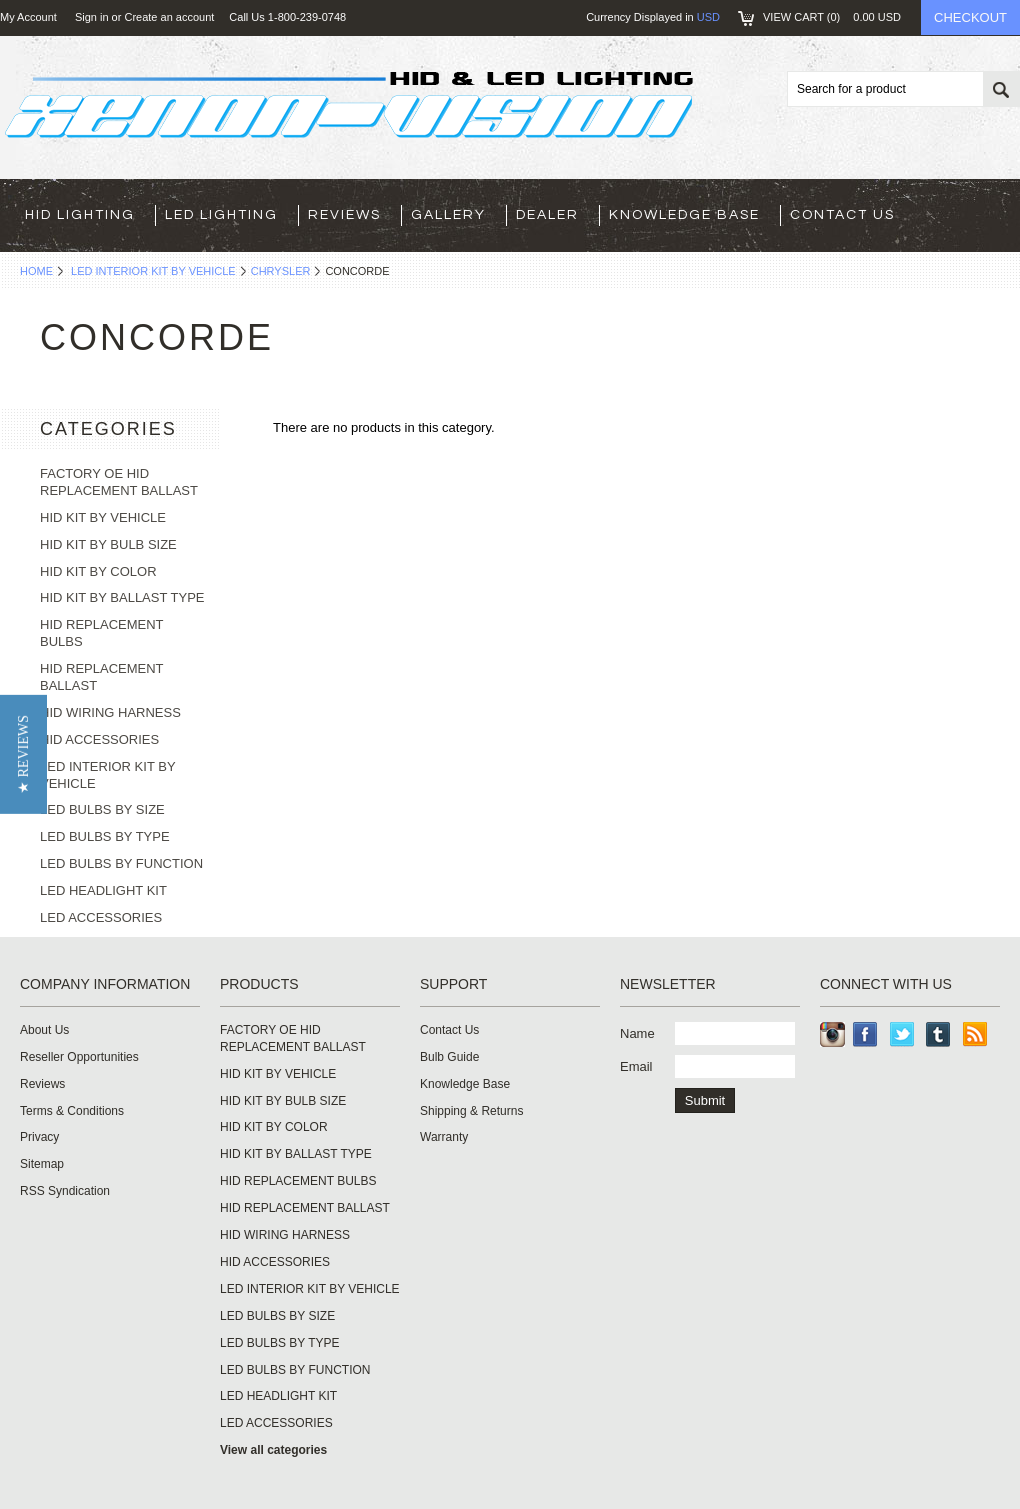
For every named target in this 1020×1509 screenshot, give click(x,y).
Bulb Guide (449, 1057)
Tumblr (938, 1034)
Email (636, 1066)
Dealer (547, 215)
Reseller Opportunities (79, 1057)
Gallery (448, 215)
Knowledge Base (684, 215)
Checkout (970, 17)
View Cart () (832, 17)
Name (637, 1033)
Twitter (902, 1034)
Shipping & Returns (471, 1111)
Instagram (832, 1034)
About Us (44, 1030)
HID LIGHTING (80, 215)
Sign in (92, 17)
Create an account (169, 17)
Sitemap (42, 1164)
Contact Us (842, 215)
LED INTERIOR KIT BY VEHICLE (153, 271)
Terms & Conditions (72, 1111)
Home (36, 271)
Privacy (39, 1137)
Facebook (865, 1034)
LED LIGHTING (221, 215)
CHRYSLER (281, 271)
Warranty (444, 1137)
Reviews (344, 215)
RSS (975, 1034)
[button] (23, 754)
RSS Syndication (65, 1191)
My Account (28, 17)
